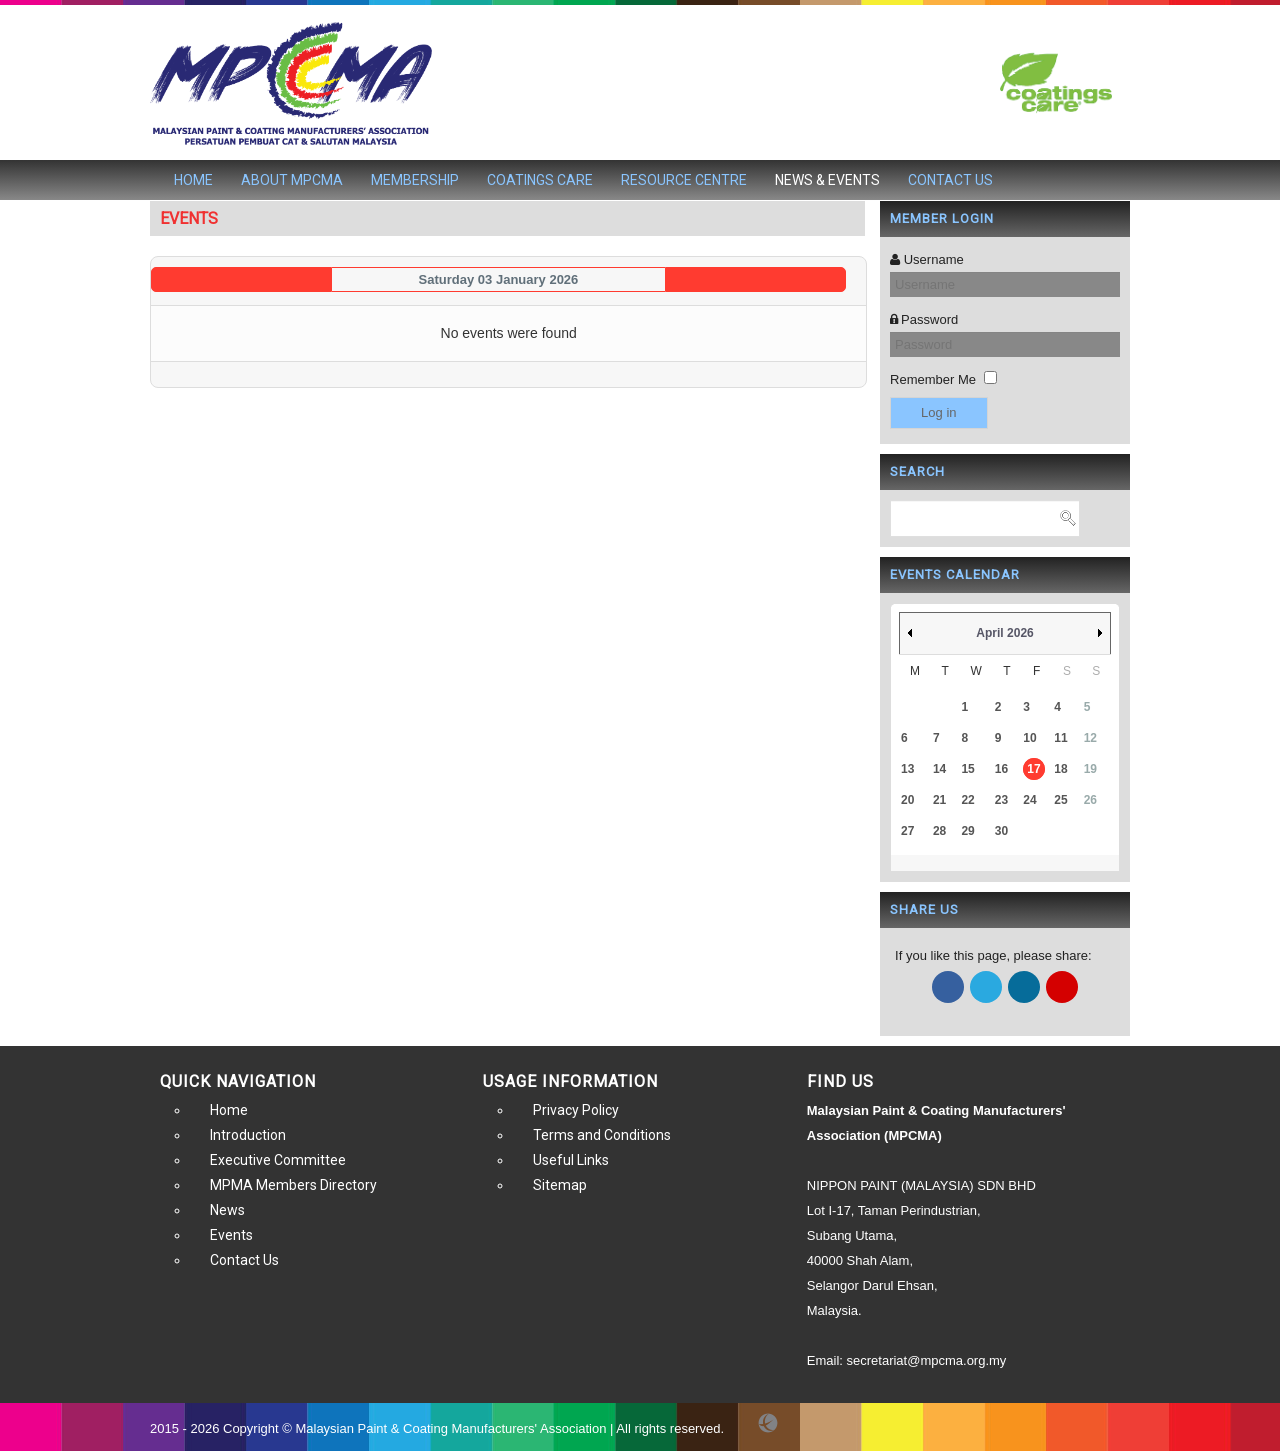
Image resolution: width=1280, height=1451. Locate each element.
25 (1060, 800)
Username (934, 259)
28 (939, 831)
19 (1090, 769)
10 (1029, 738)
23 (1001, 800)
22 (967, 800)
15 (967, 769)
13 (907, 769)
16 (1001, 769)
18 (1060, 769)
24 (1029, 800)
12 (1090, 738)
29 (967, 831)
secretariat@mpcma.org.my (927, 1360)
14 (939, 769)
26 (1090, 800)
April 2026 (1004, 633)
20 (907, 800)
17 (1033, 769)
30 (1001, 831)
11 (1060, 738)
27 (907, 831)
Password (929, 319)
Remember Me (933, 379)
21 (939, 800)
